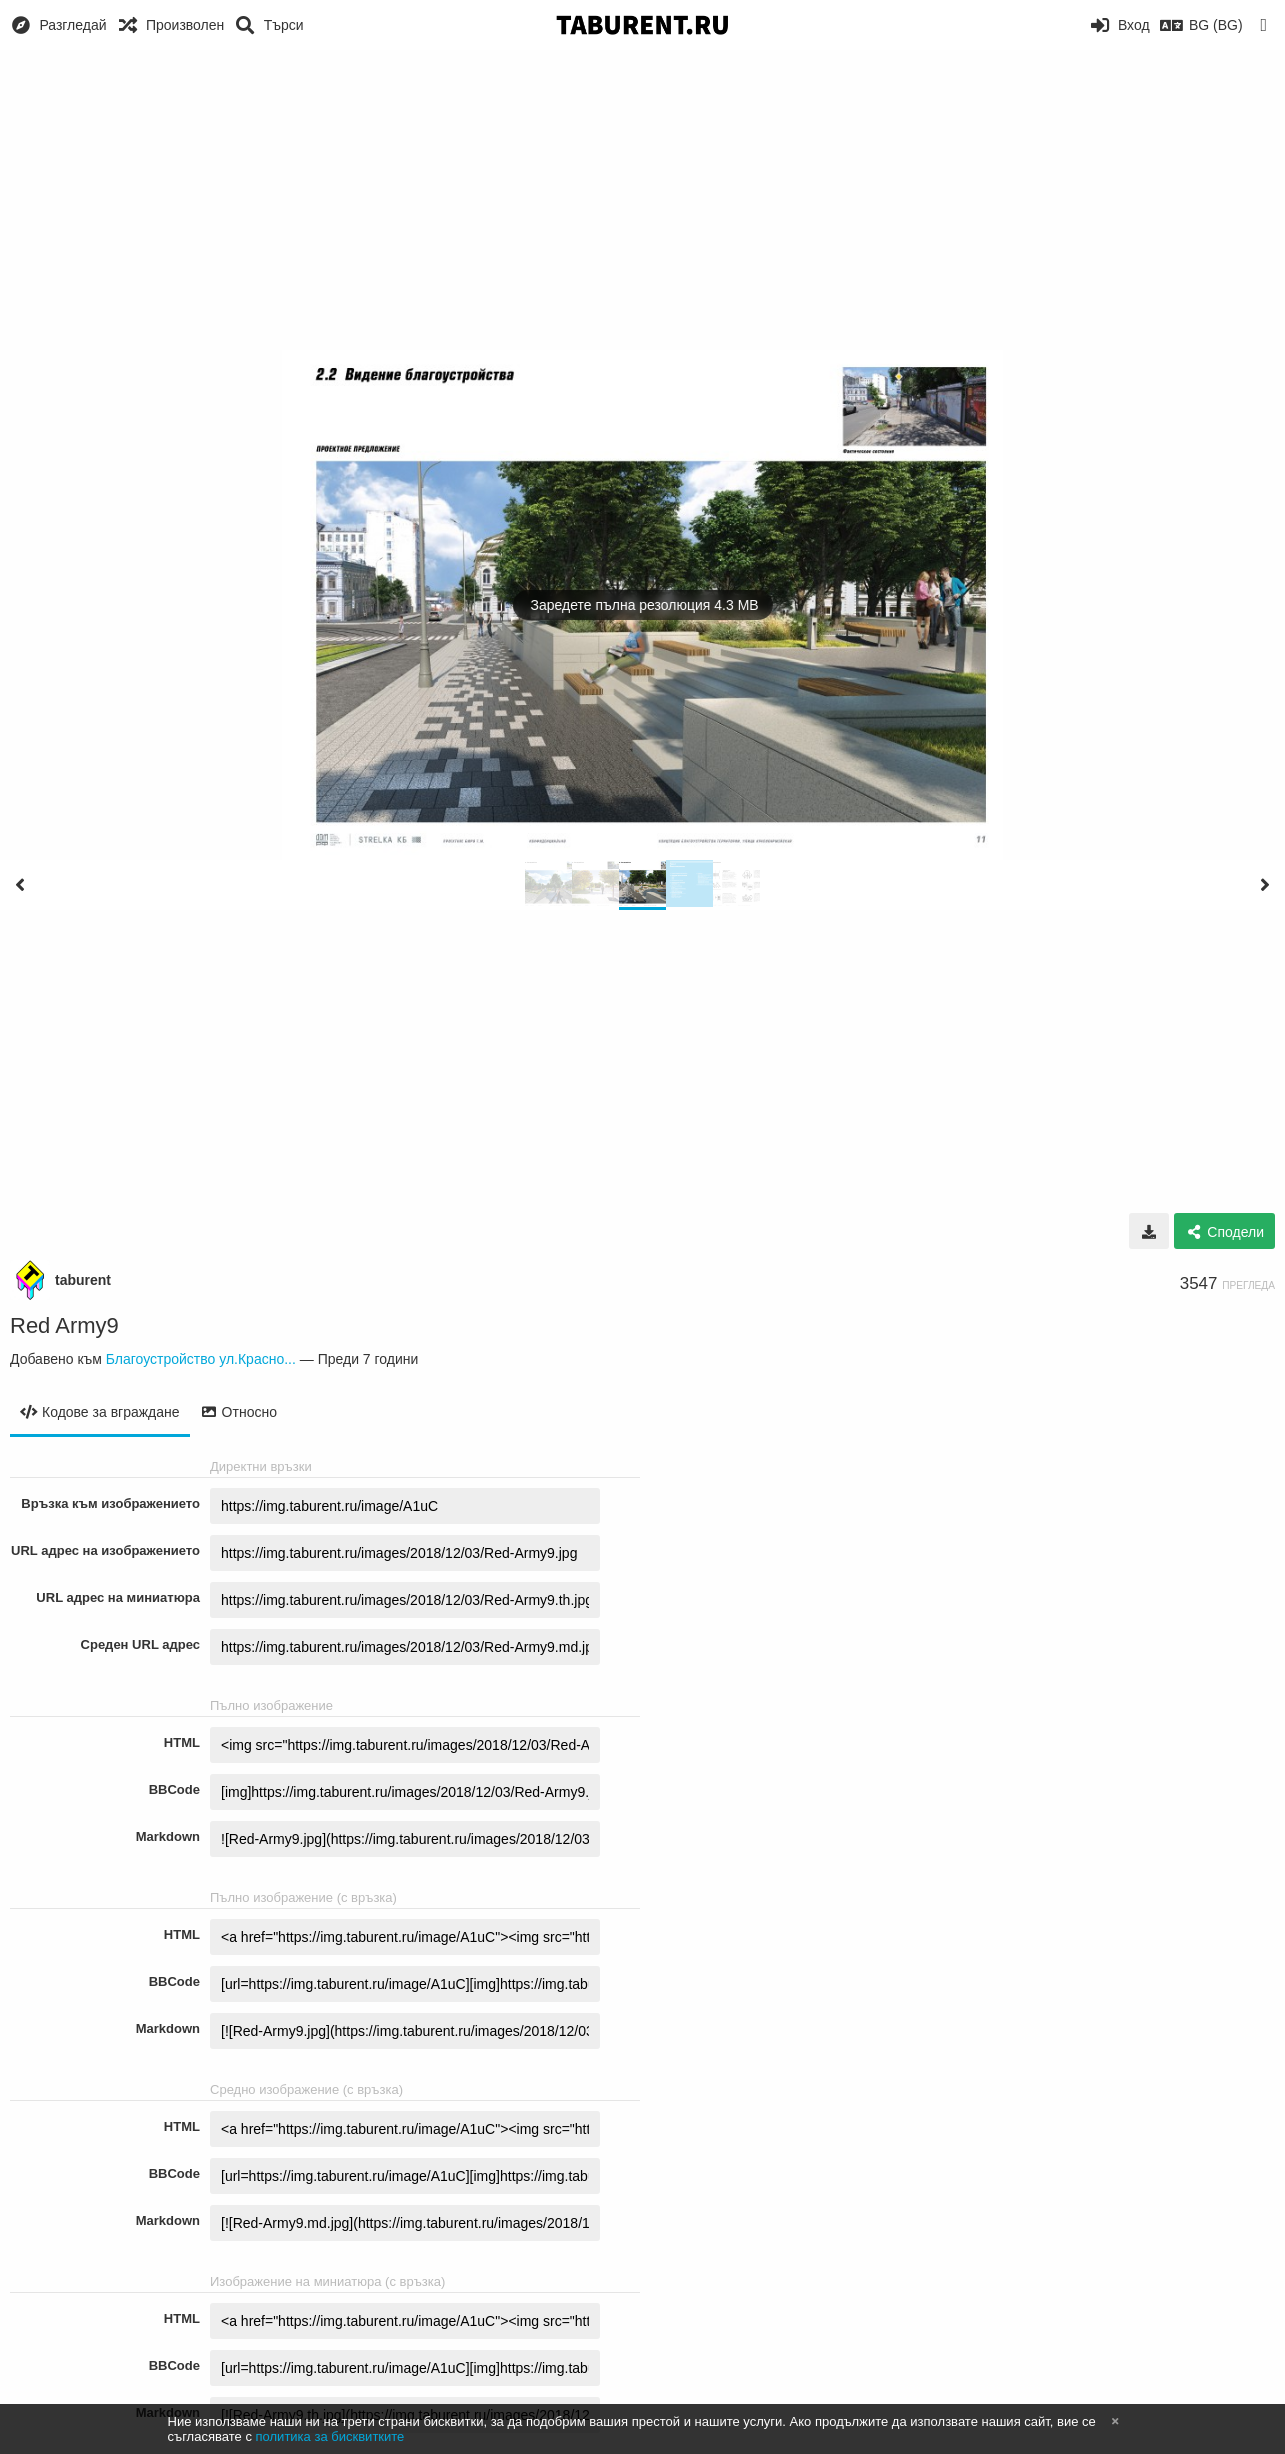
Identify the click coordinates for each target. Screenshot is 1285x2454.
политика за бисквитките (330, 2436)
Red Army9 (64, 1325)
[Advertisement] (643, 200)
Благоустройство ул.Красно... (201, 1359)
